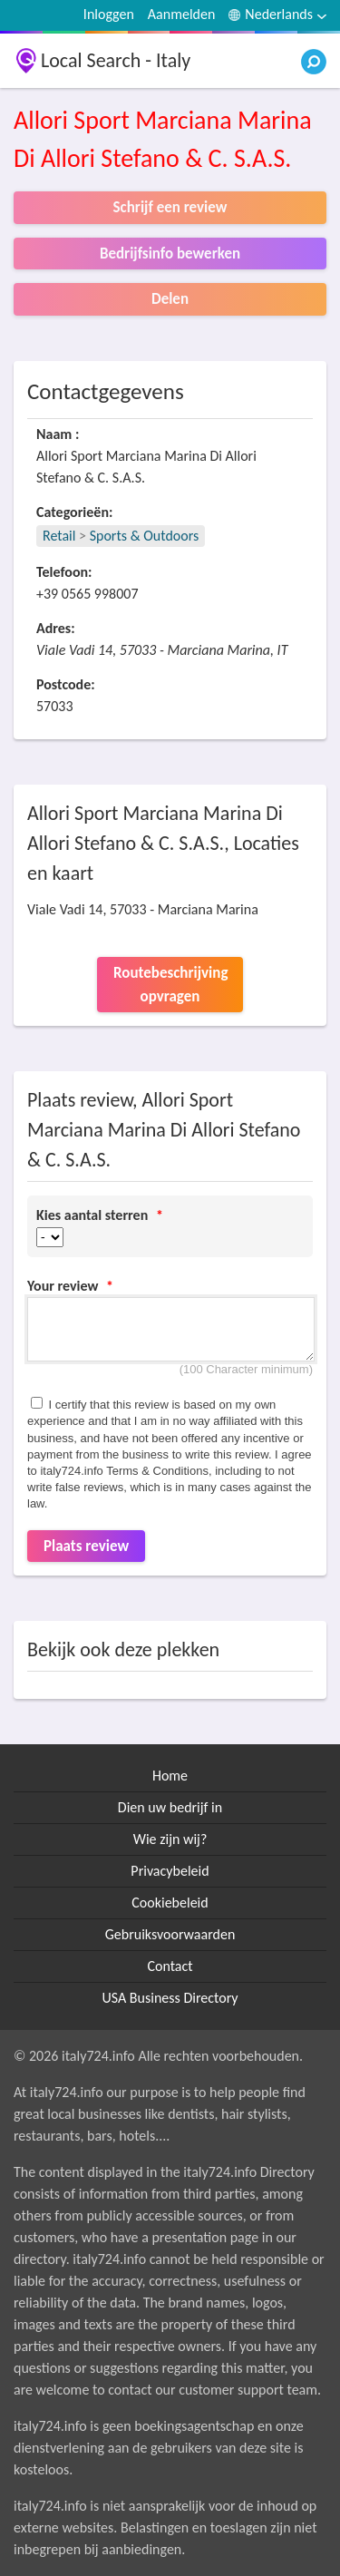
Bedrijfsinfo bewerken (170, 253)
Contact (169, 1966)
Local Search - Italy (115, 60)
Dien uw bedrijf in (170, 1807)
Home (170, 1775)
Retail (59, 535)
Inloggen (108, 14)
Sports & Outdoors (144, 535)
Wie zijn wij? (170, 1839)
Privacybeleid (170, 1870)
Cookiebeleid (169, 1902)
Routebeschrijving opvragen (170, 984)
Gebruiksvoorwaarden (170, 1934)
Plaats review (86, 1546)
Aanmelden (182, 14)
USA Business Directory (170, 1997)
